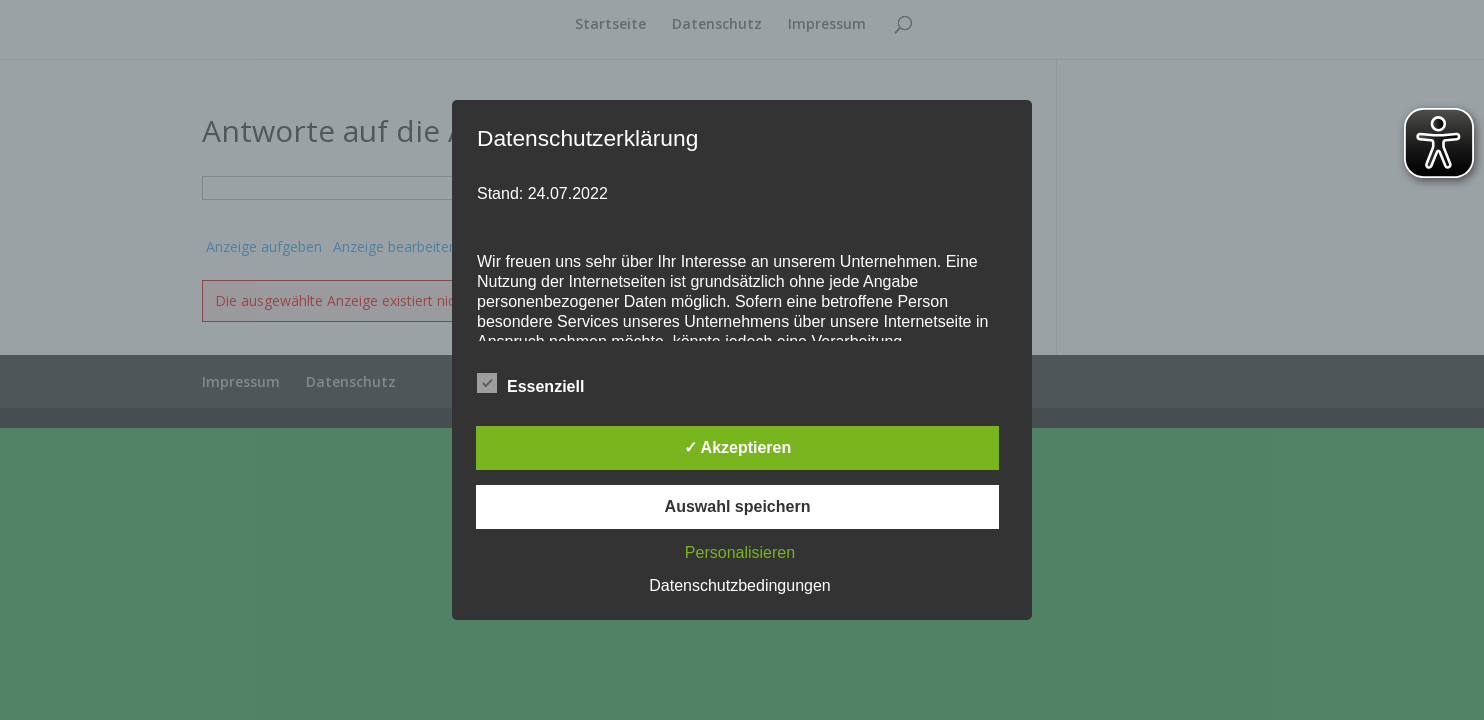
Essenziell (530, 384)
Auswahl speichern (738, 506)
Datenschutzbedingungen (739, 585)
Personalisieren (740, 552)
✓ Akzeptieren (738, 447)
